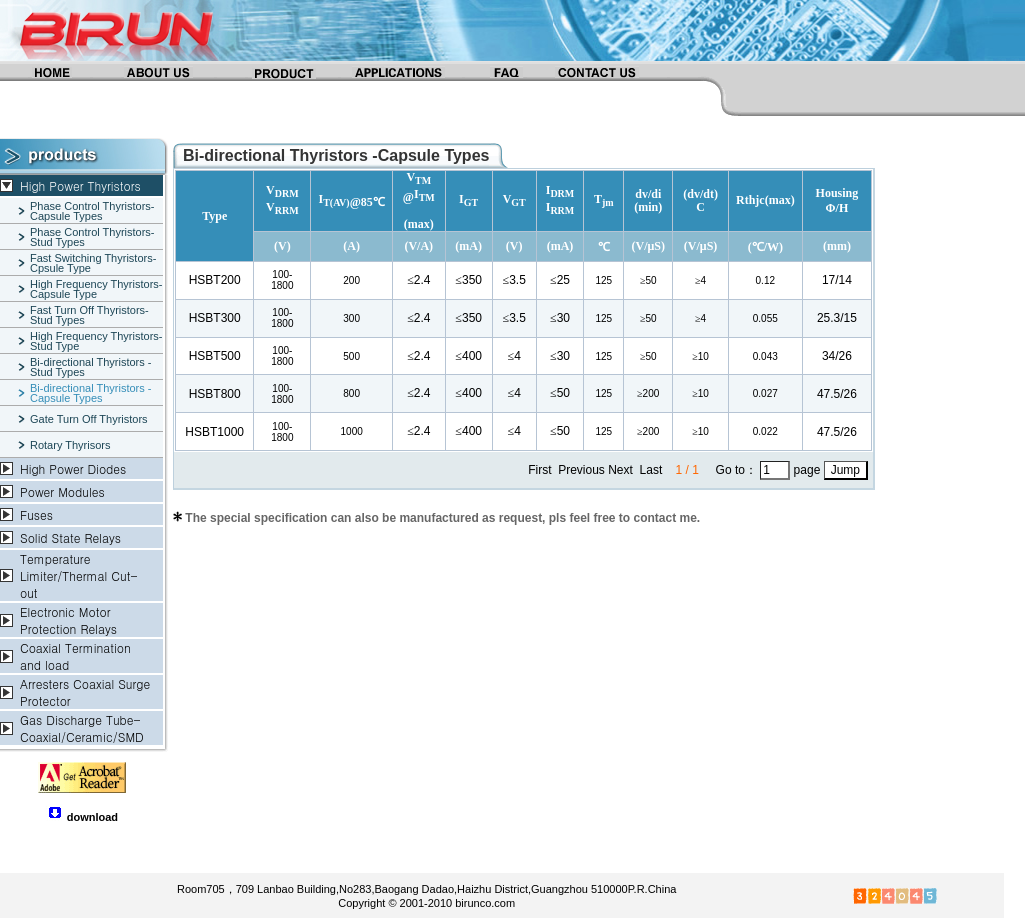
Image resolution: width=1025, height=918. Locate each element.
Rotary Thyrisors (70, 445)
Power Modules (62, 491)
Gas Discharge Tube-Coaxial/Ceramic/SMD (82, 728)
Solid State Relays (70, 537)
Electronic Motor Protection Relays (68, 620)
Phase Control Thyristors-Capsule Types (92, 211)
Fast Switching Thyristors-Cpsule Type (93, 263)
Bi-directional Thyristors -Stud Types (90, 367)
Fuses (36, 514)
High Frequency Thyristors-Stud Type (96, 341)
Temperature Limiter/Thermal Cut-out (78, 575)
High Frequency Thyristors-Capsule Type (96, 289)
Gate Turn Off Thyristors (89, 419)
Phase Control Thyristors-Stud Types (92, 237)
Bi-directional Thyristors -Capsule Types (90, 393)
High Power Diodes (73, 468)
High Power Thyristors (80, 185)
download (92, 817)
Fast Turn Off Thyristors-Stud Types (89, 315)
